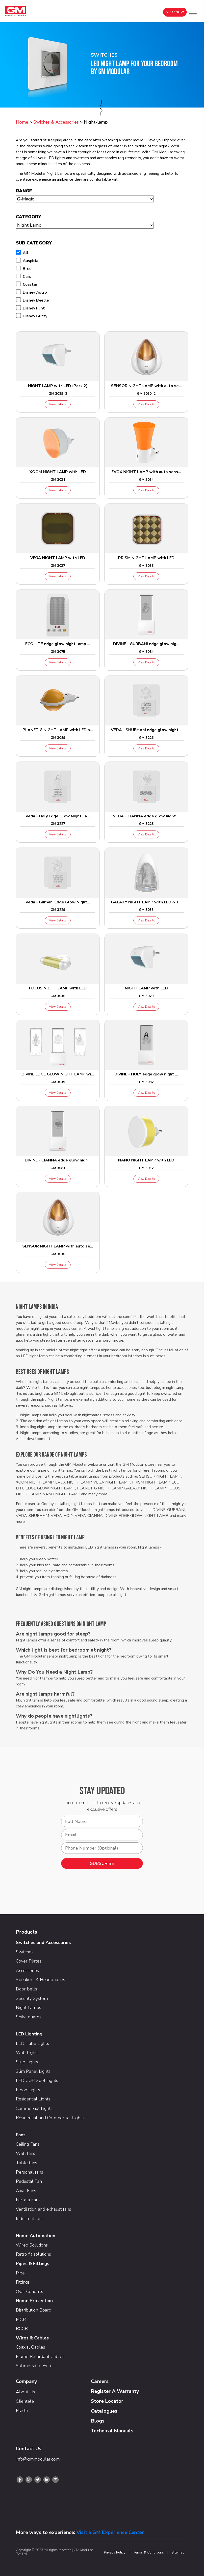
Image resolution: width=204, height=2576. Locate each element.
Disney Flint (34, 308)
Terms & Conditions (148, 2552)
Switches (24, 1952)
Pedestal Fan (29, 2181)
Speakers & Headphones (40, 1980)
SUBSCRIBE (102, 1863)
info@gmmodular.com (38, 2459)
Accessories (27, 1970)
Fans (21, 2135)
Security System (32, 1998)
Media (22, 2410)
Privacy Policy (114, 2552)
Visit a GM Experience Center (110, 2532)
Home (22, 122)
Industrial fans (30, 2219)
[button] (193, 13)
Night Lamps (28, 2007)
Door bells (26, 1989)
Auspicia (30, 260)
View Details (57, 404)
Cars (27, 276)
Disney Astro (35, 292)
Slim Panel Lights (33, 2071)
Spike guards (28, 2017)
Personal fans (29, 2172)
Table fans (26, 2163)
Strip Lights (27, 2062)
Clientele (25, 2401)
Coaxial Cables (30, 2347)
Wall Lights (27, 2052)
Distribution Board (33, 2310)
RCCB (22, 2329)
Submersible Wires (35, 2366)
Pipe (20, 2273)
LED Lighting (29, 2034)
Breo (27, 268)
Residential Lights (33, 2099)
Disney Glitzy (35, 316)
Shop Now (175, 12)
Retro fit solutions (33, 2254)
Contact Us (28, 2448)
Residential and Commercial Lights (50, 2118)
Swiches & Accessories (56, 122)
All (25, 253)
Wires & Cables (32, 2338)
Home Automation (35, 2236)
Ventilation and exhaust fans (43, 2209)
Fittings (23, 2282)
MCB (21, 2319)
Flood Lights (28, 2090)
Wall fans (25, 2153)
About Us (25, 2392)
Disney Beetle (36, 300)
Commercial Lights (34, 2108)
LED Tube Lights (32, 2043)
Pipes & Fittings (32, 2264)
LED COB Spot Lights (37, 2080)
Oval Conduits (29, 2291)
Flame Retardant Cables (40, 2356)
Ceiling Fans (27, 2144)
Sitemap (178, 2552)
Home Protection (34, 2301)
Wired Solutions (32, 2245)
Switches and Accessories (43, 1942)
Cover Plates (28, 1961)
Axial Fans (26, 2191)
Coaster (30, 284)
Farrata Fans (28, 2200)
